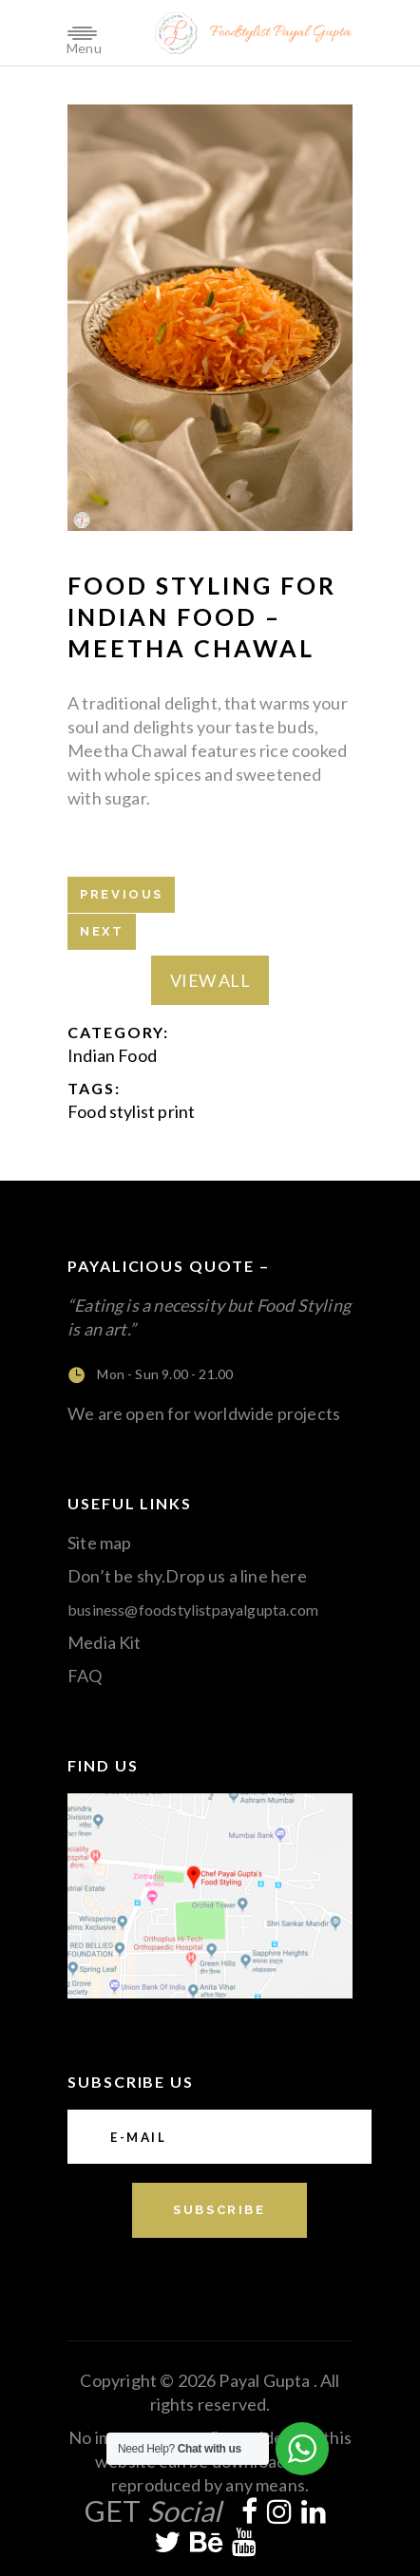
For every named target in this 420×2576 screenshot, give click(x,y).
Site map (99, 1542)
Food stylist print (131, 1111)
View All (209, 980)
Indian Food (112, 1055)
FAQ (85, 1675)
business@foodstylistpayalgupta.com (192, 1610)
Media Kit (104, 1642)
